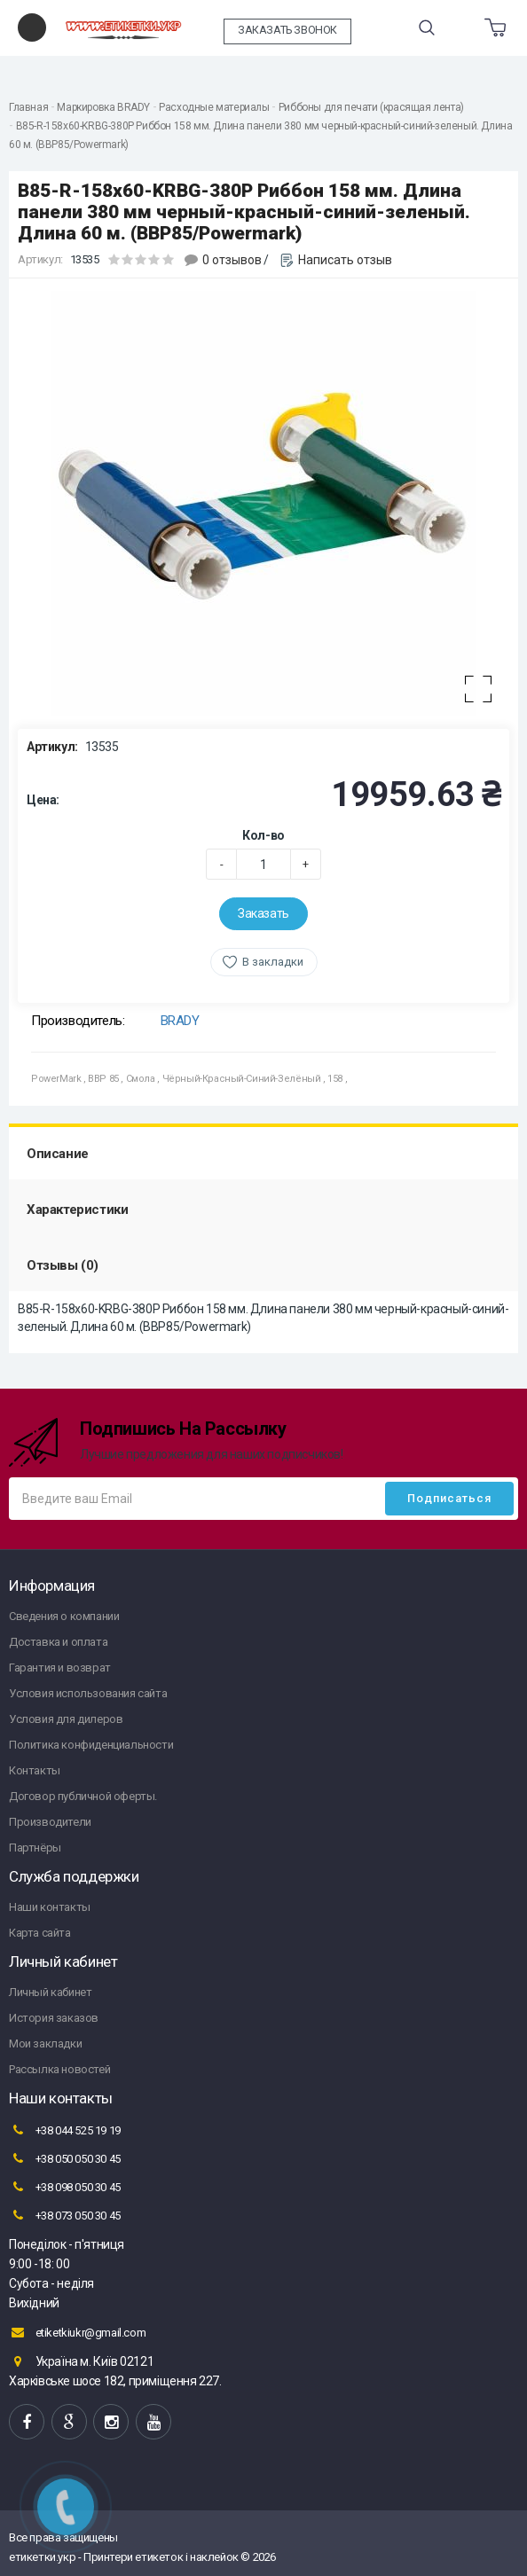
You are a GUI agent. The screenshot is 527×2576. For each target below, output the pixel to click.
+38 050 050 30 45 (65, 2158)
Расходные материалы (214, 107)
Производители (50, 1821)
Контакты (34, 1770)
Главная (28, 107)
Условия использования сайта (88, 1693)
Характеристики (77, 1210)
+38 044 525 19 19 (65, 2130)
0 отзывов (232, 260)
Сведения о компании (64, 1616)
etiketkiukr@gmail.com (77, 2332)
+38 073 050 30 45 (65, 2215)
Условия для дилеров (65, 1719)
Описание (58, 1154)
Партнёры (35, 1847)
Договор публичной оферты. (83, 1796)
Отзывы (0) (62, 1265)
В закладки (272, 961)
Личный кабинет (50, 1992)
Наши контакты (49, 1907)
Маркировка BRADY (103, 107)
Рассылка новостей (59, 2069)
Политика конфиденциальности (91, 1744)
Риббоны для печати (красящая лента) (371, 107)
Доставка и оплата (58, 1641)
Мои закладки (45, 2043)
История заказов (53, 2017)
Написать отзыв (345, 260)
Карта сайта (40, 1932)
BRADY (180, 1021)
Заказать (263, 913)
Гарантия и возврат (60, 1667)
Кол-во (263, 835)
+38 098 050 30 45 (65, 2187)
